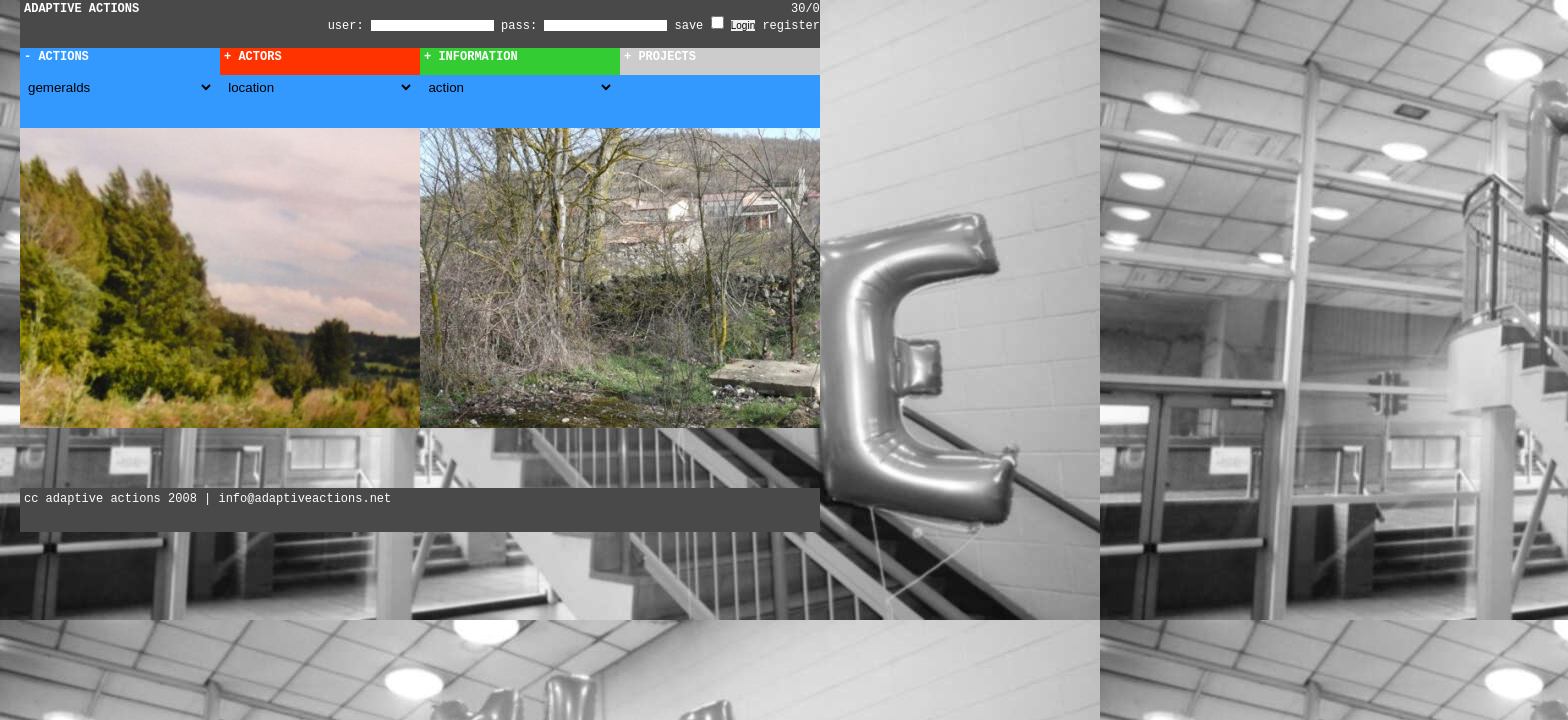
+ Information (471, 57)
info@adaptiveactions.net (304, 499)
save (699, 26)
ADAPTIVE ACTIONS (81, 9)
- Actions (56, 57)
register (791, 26)
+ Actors (253, 57)
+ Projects (660, 57)
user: (349, 26)
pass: (519, 26)
